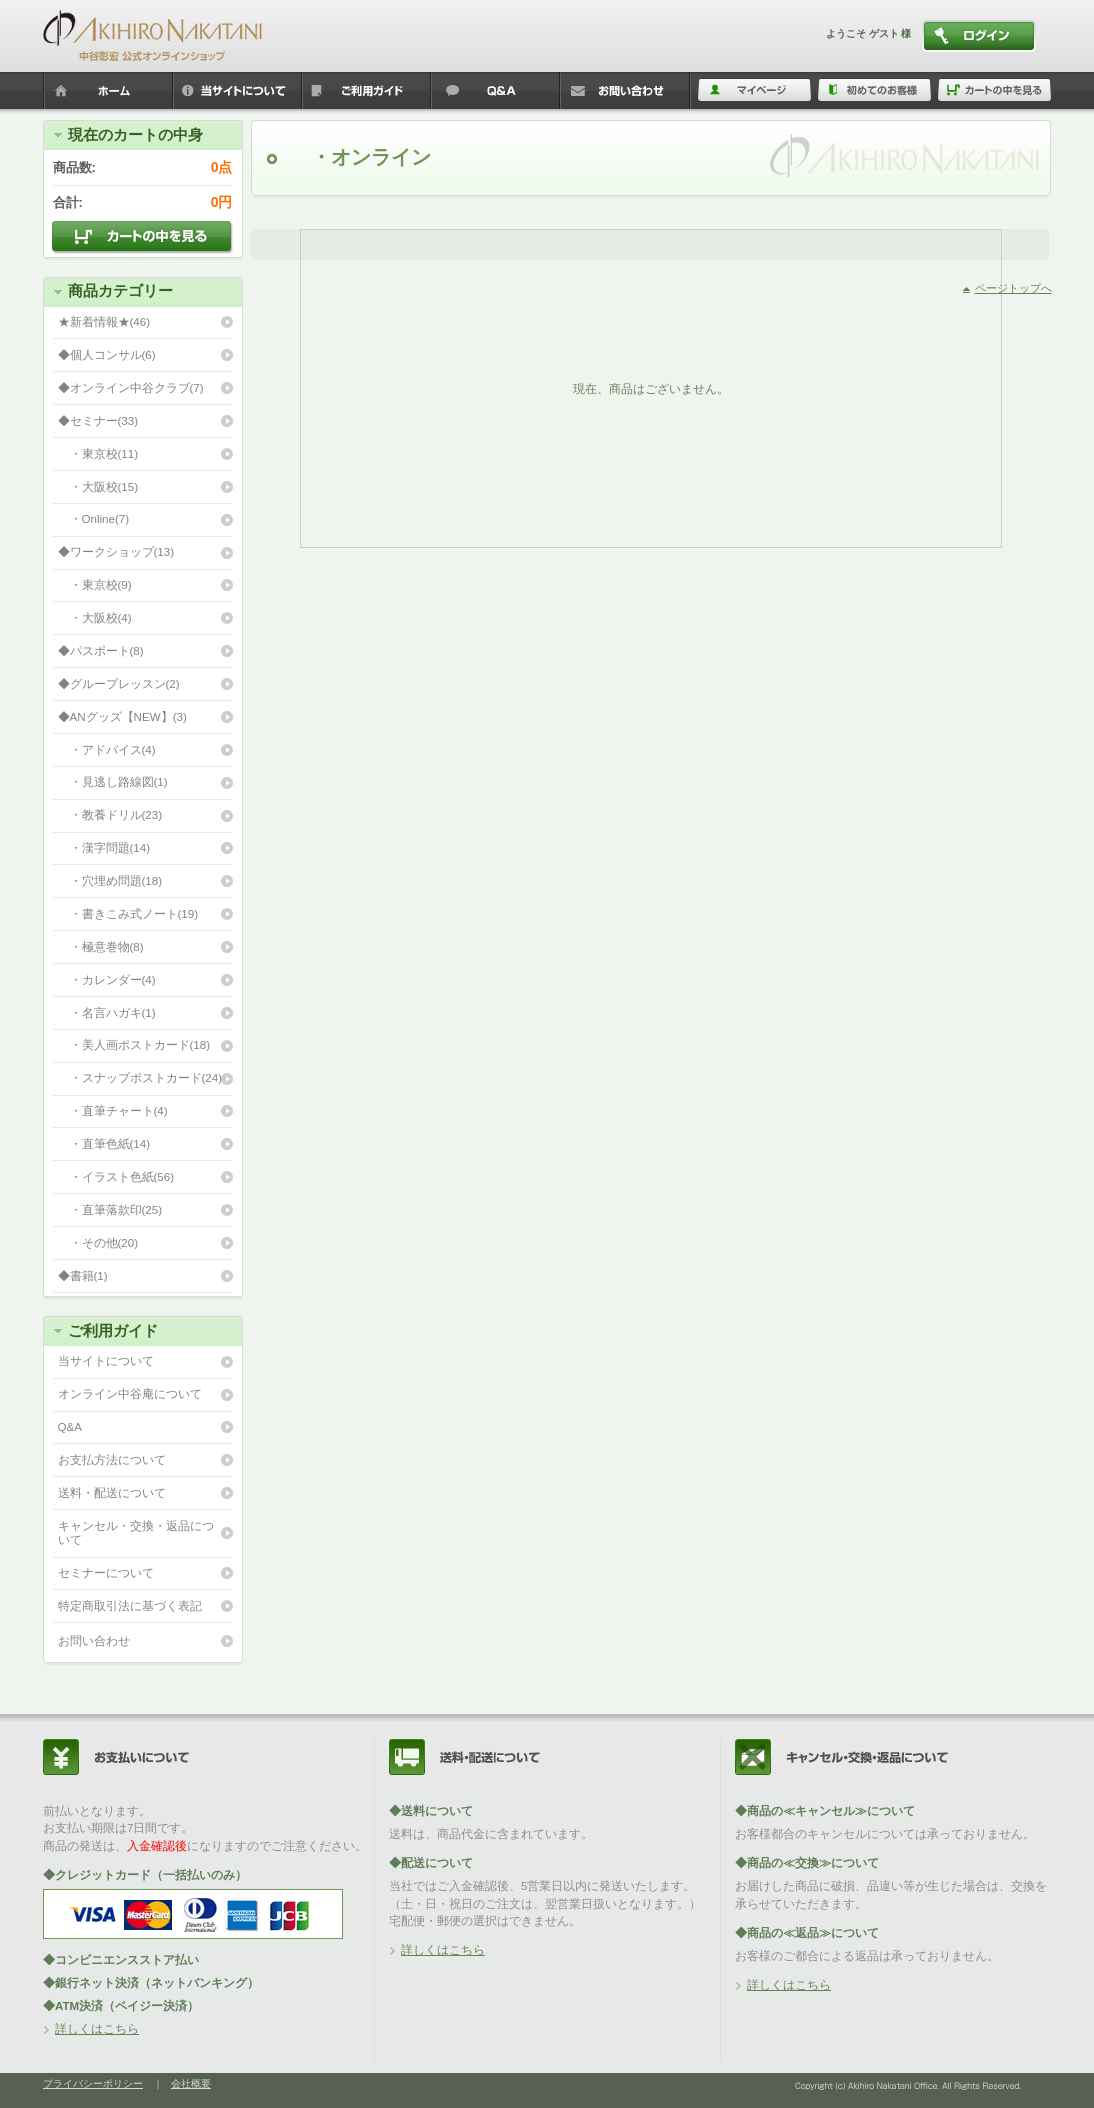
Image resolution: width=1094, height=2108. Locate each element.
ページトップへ (1013, 288)
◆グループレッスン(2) (119, 683)
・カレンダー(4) (107, 979)
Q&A (70, 1426)
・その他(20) (98, 1242)
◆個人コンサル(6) (107, 354)
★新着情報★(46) (104, 321)
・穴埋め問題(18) (110, 880)
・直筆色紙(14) (104, 1143)
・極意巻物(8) (101, 946)
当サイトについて (106, 1360)
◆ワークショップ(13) (116, 551)
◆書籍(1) (83, 1275)
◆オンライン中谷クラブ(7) (131, 387)
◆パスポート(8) (101, 650)
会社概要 (191, 2083)
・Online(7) (94, 518)
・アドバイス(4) (107, 749)
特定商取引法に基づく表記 (130, 1605)
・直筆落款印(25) (110, 1209)
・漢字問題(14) (104, 847)
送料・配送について (112, 1492)
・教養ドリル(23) (110, 814)
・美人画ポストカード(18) (134, 1044)
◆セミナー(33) (98, 420)
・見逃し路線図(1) (113, 781)
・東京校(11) (98, 453)
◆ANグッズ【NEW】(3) (122, 716)
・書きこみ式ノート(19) (128, 913)
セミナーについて (106, 1572)
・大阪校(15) (98, 486)
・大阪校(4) (95, 617)
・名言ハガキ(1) (107, 1012)
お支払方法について (112, 1459)
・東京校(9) (95, 584)
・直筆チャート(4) (113, 1110)
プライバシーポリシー (93, 2083)
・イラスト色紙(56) (116, 1176)
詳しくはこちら (97, 2028)
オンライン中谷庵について (130, 1393)
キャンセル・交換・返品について (136, 1533)
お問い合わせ (94, 1640)
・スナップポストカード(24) (140, 1077)
